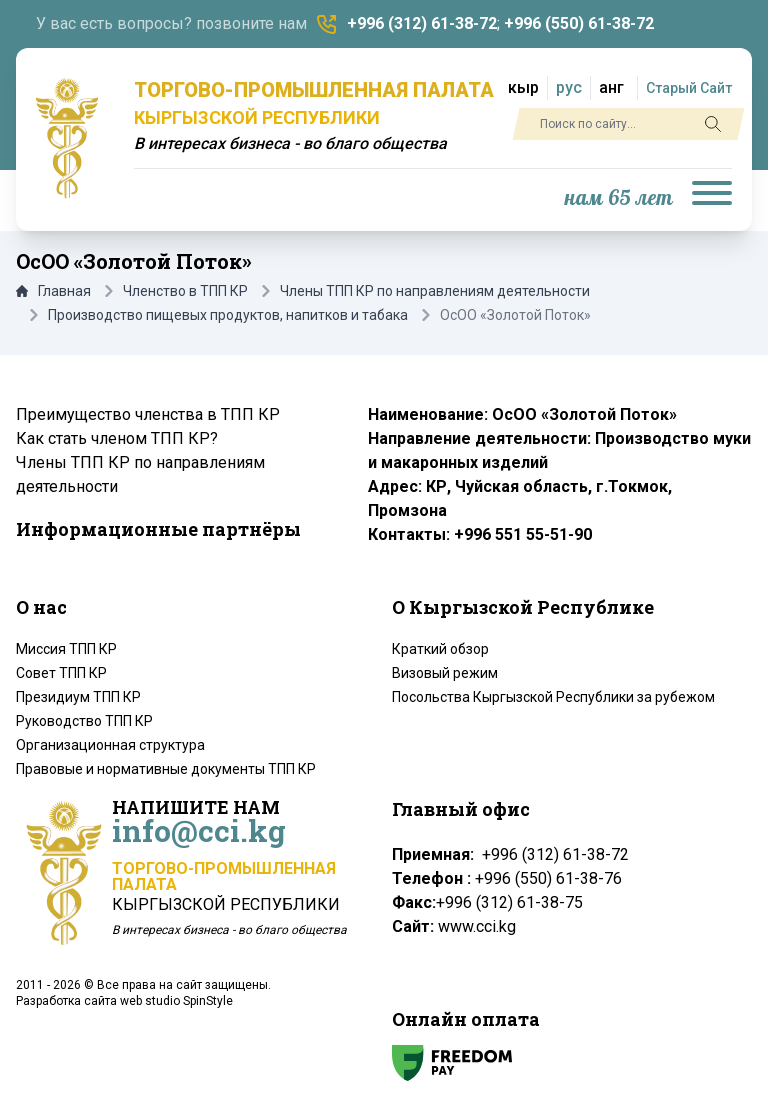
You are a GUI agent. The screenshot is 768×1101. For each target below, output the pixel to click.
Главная (53, 291)
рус (569, 87)
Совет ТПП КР (61, 673)
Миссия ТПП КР (66, 649)
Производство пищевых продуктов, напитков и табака (228, 315)
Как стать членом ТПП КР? (117, 438)
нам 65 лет (619, 198)
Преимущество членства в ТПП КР (148, 414)
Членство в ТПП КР (185, 291)
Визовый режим (445, 673)
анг (611, 87)
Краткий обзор (440, 649)
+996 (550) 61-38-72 (579, 23)
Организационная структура (110, 745)
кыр (523, 87)
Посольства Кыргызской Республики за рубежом (553, 697)
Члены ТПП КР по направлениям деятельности (435, 291)
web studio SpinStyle (176, 1001)
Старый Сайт (689, 88)
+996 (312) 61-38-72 (422, 23)
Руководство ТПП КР (84, 721)
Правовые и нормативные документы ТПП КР (166, 769)
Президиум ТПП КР (78, 697)
